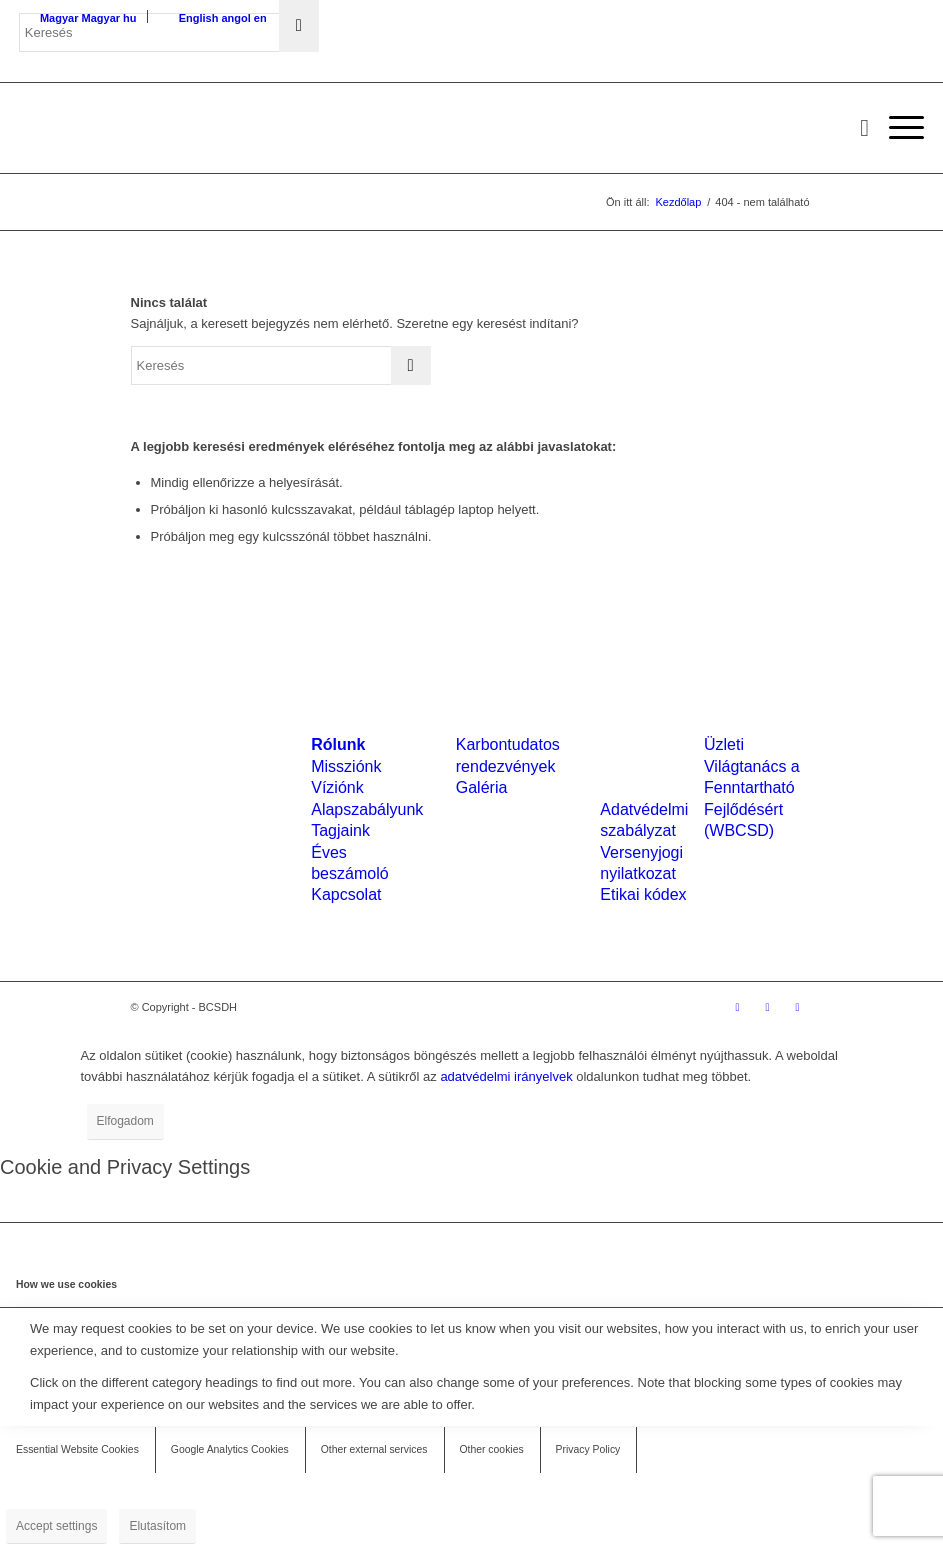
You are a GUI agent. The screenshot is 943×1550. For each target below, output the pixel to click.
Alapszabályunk (367, 809)
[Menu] (896, 128)
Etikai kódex (643, 894)
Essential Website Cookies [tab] (77, 1449)
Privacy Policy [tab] (588, 1449)
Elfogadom (125, 1121)
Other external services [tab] (374, 1449)
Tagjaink (340, 830)
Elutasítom (157, 1526)
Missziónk (346, 766)
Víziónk (337, 787)
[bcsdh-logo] (169, 128)
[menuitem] (854, 128)
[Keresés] (854, 128)
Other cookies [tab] (492, 1449)
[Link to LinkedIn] (768, 1007)
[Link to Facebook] (738, 1007)
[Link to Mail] (798, 1007)
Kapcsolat (346, 894)
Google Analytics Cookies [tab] (230, 1449)
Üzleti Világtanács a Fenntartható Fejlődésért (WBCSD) (752, 787)
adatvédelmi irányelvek (506, 1076)
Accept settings (56, 1526)
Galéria (482, 787)
